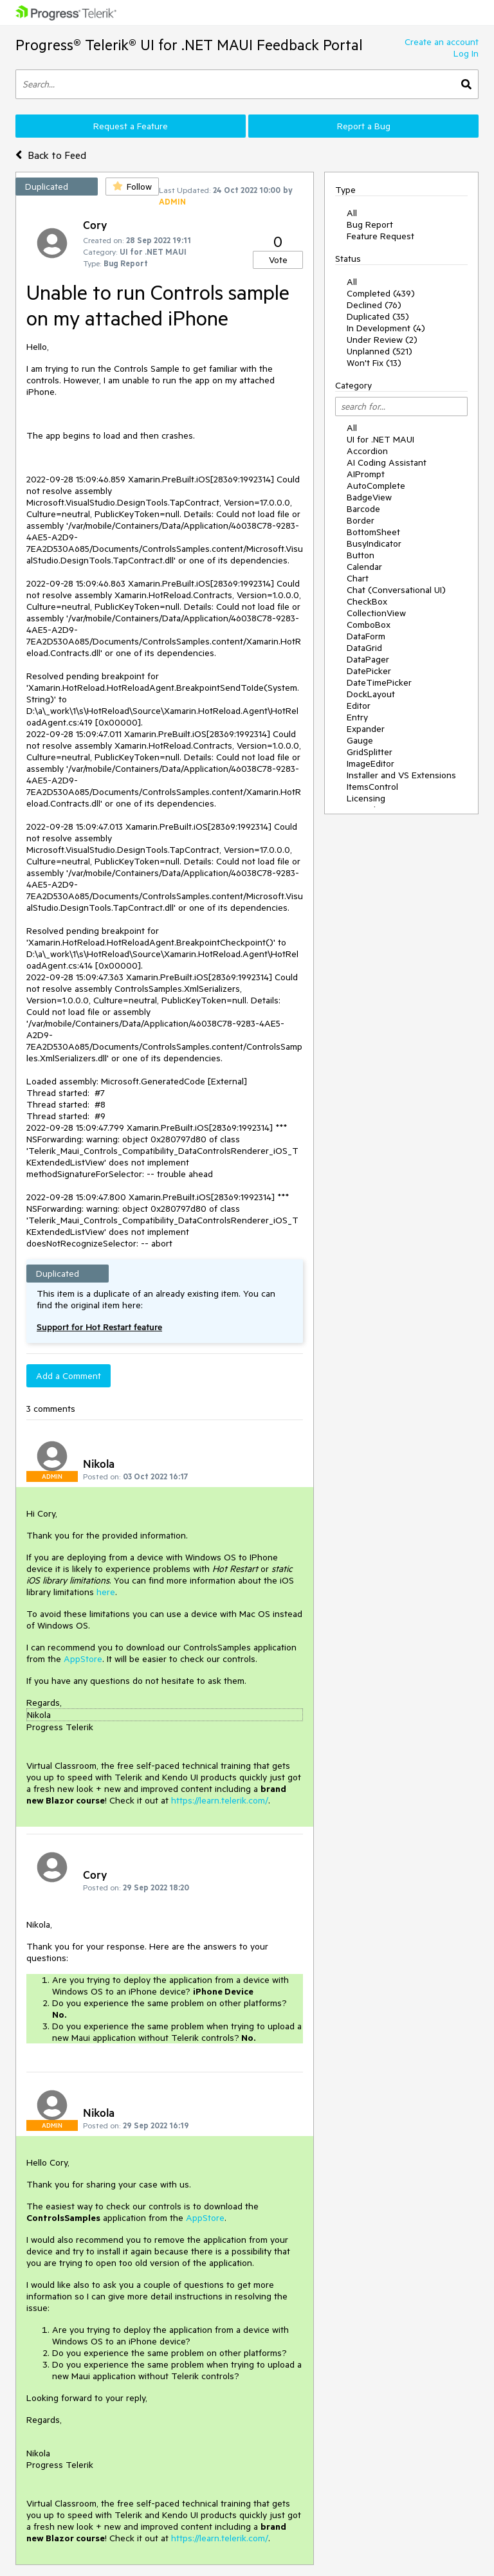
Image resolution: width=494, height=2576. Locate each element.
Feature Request (380, 236)
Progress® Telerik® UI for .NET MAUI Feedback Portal (189, 44)
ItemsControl (372, 786)
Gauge (360, 740)
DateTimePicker (379, 682)
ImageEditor (370, 763)
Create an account (442, 42)
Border (360, 520)
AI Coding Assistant (386, 462)
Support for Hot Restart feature (99, 1327)
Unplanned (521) (379, 351)
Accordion (367, 451)
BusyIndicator (374, 543)
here (105, 1592)
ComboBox (368, 624)
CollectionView (376, 613)
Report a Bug (363, 126)
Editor (358, 705)
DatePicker (369, 671)
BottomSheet (373, 532)
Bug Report (370, 224)
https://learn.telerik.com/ (219, 1800)
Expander (366, 729)
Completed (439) (381, 293)
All (352, 213)
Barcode (363, 509)
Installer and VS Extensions (401, 775)
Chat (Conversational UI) (396, 590)
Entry (357, 717)
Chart (358, 578)
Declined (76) (374, 305)
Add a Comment (68, 1376)
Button (360, 555)
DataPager (368, 659)
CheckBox (367, 601)
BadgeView (369, 497)
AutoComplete (376, 485)
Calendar (364, 566)
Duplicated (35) (378, 316)
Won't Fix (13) (374, 363)
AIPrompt (366, 474)
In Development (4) (386, 328)
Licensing (366, 798)
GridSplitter (369, 752)
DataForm (366, 636)
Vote (278, 260)
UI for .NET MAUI (380, 439)
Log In (466, 53)
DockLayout (371, 694)
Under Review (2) (382, 339)
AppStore (83, 1659)
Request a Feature (130, 126)
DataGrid (364, 647)
